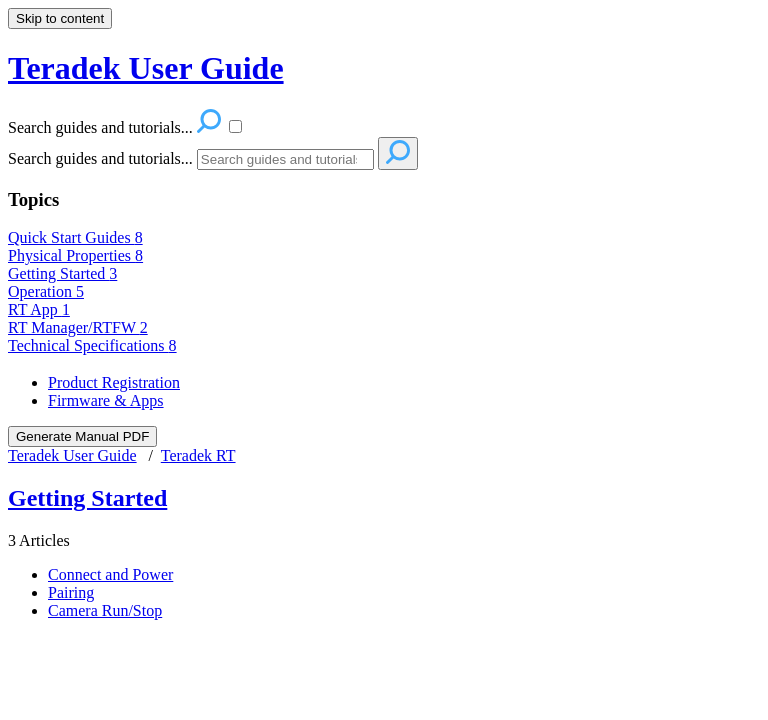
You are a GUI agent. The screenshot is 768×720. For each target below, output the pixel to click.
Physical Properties (75, 255)
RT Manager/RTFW (78, 327)
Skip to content (60, 18)
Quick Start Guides (75, 237)
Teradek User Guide (72, 455)
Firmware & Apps (106, 400)
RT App (39, 309)
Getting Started (62, 273)
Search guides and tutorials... (100, 158)
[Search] (285, 159)
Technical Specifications (92, 345)
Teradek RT (198, 455)
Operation (46, 291)
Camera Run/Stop (105, 610)
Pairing (71, 592)
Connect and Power (110, 574)
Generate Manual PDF (82, 436)
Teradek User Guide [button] (146, 68)
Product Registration (114, 382)
